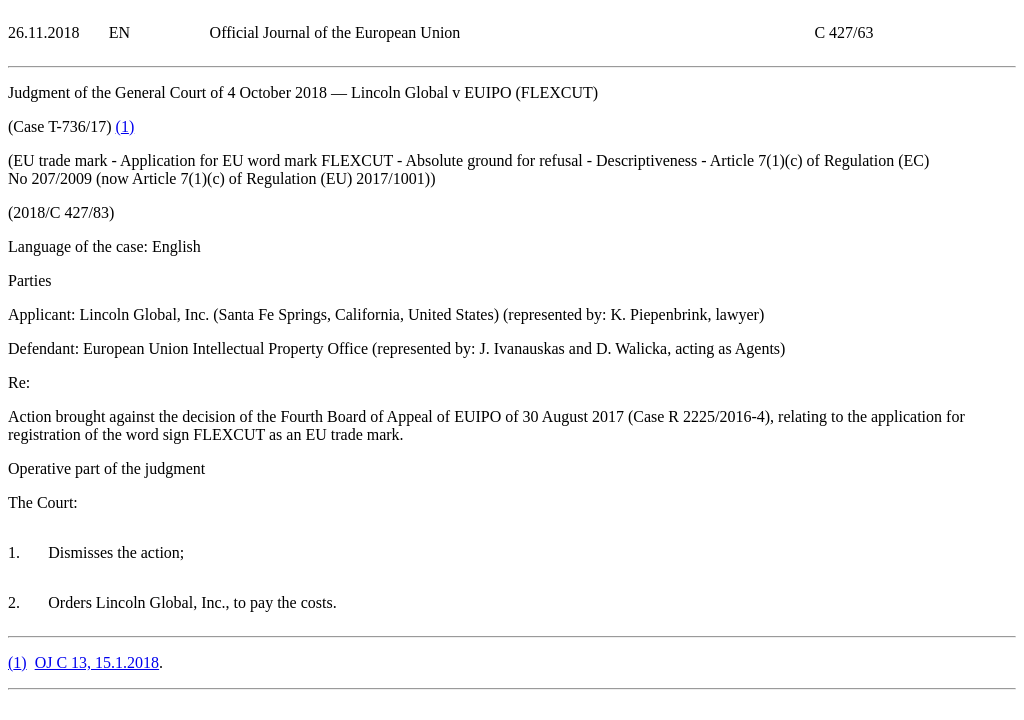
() (125, 126)
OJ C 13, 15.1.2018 (97, 662)
